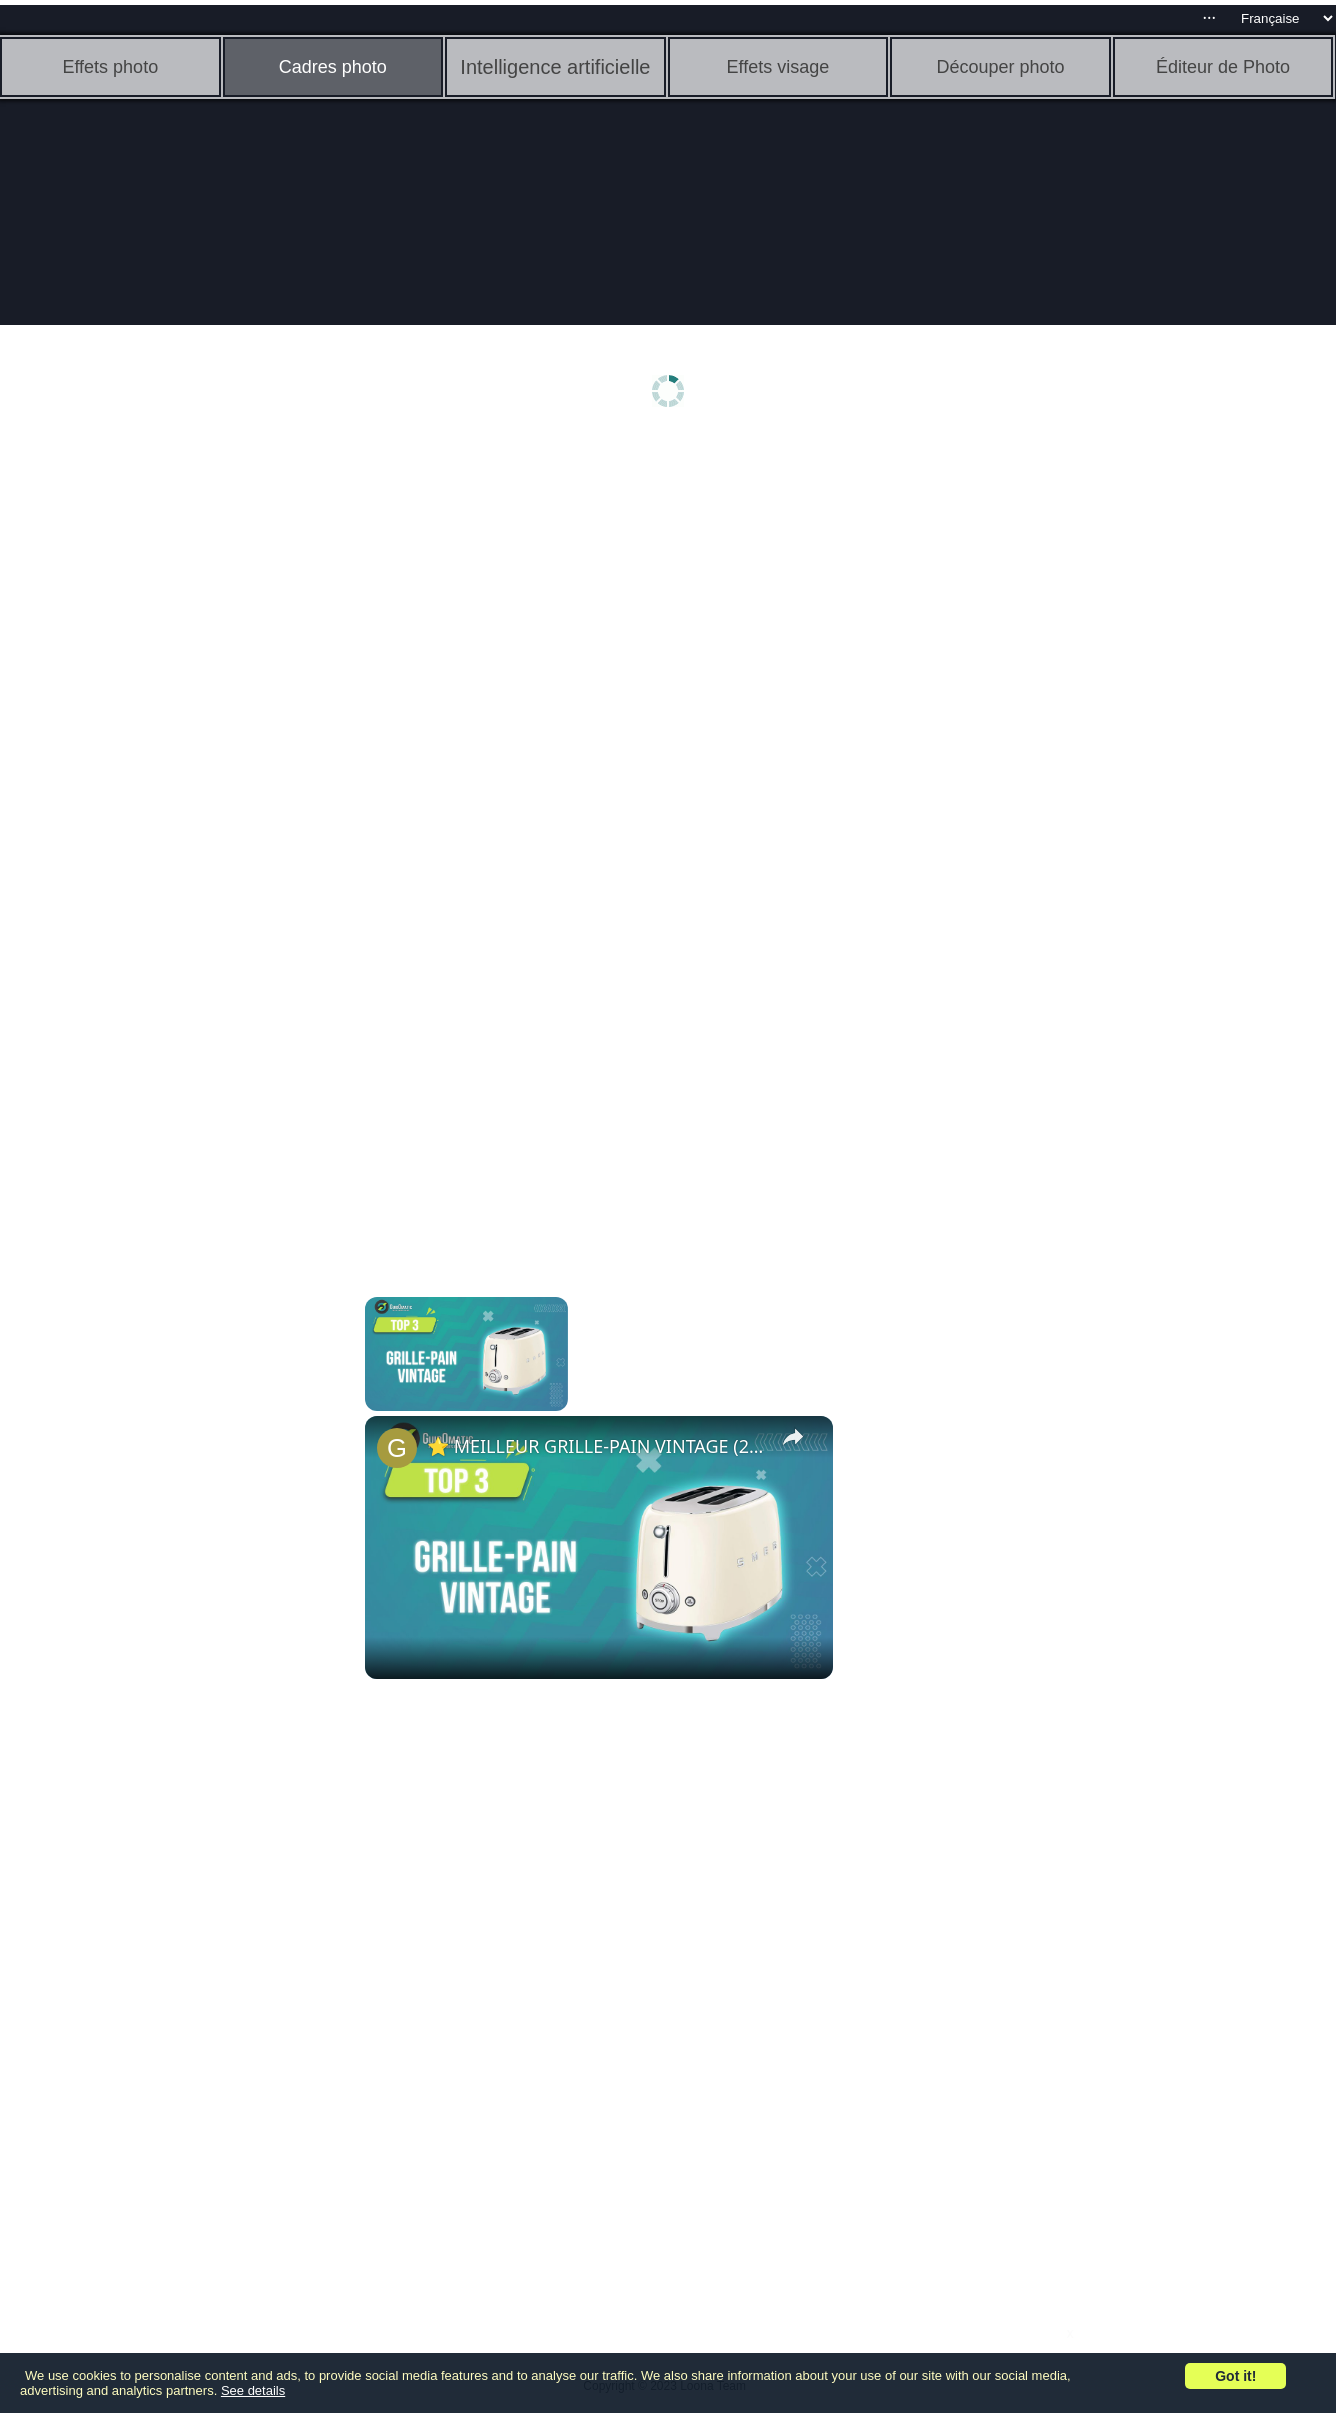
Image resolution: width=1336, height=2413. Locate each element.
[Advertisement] (155, 757)
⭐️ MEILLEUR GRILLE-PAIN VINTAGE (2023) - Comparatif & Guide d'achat (596, 1446)
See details (253, 2390)
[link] (397, 1448)
